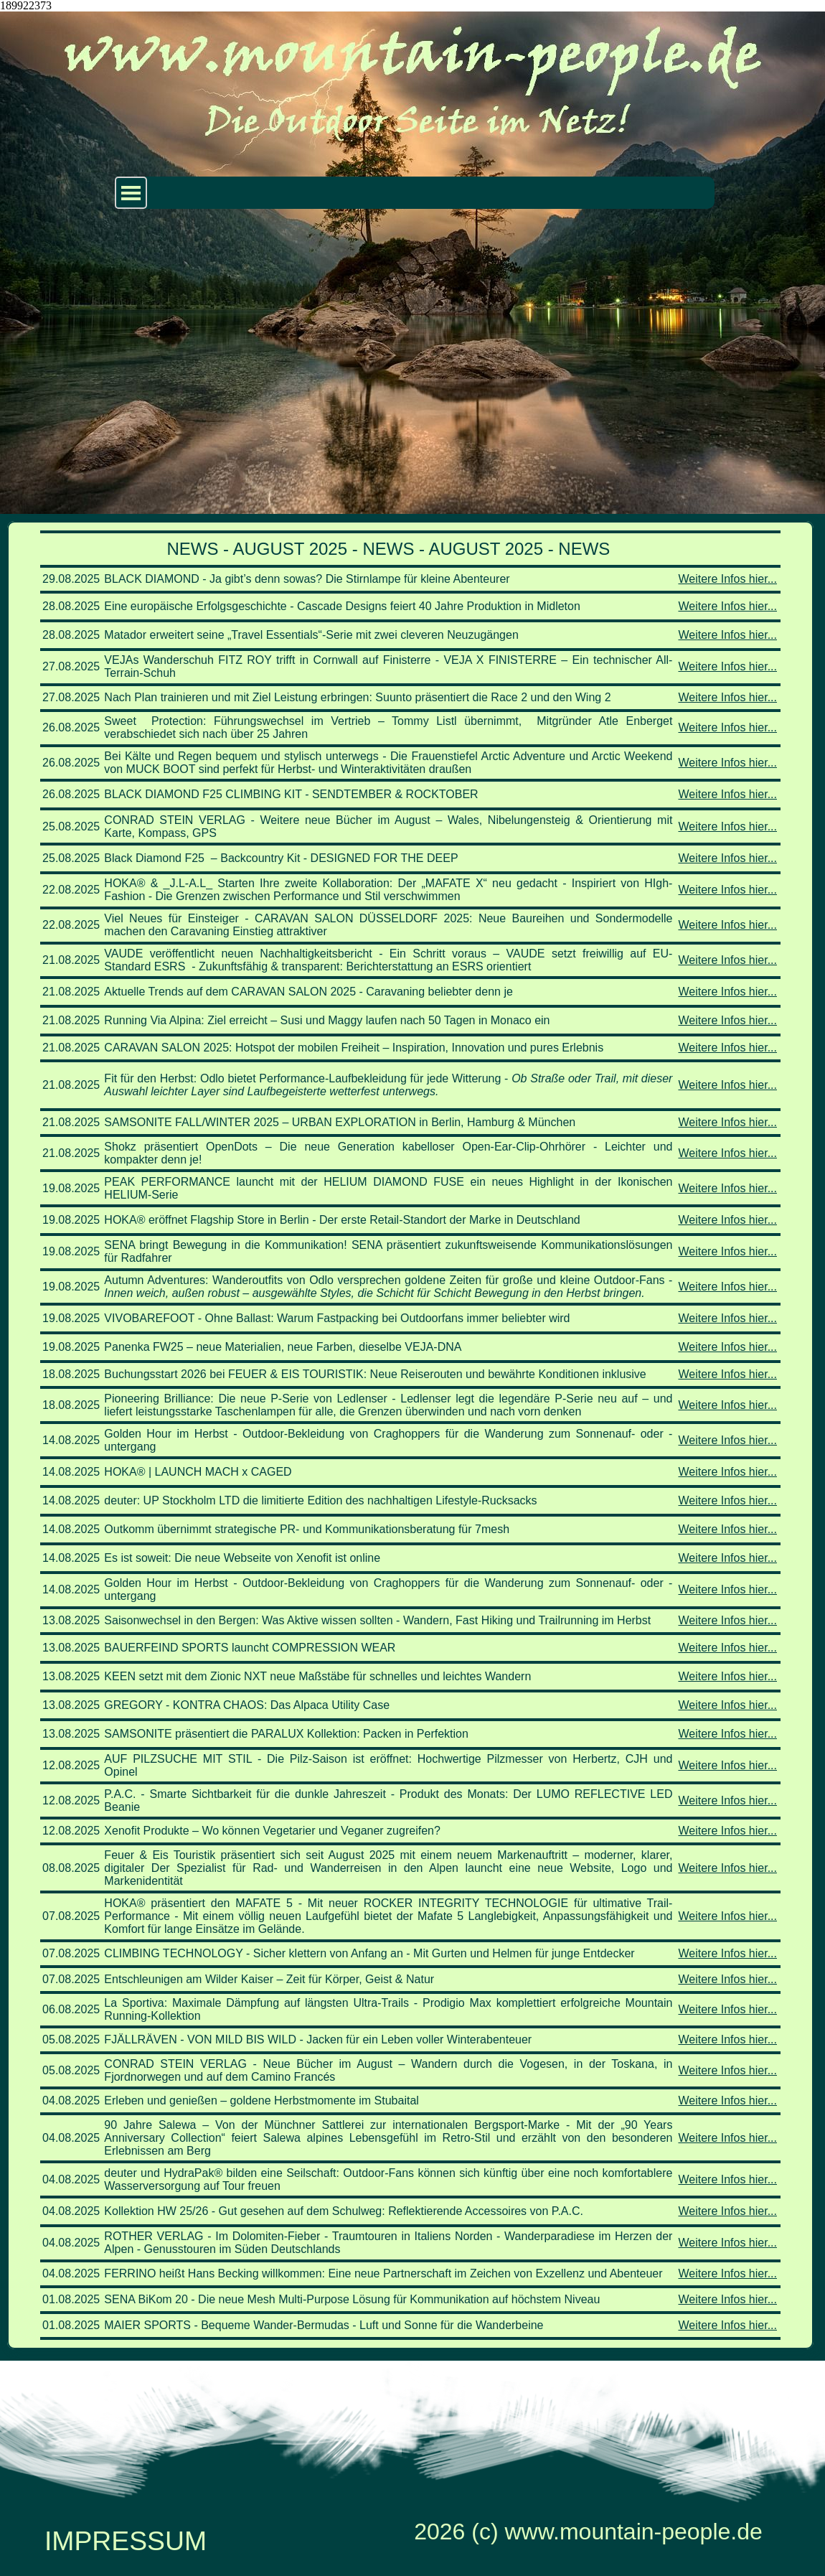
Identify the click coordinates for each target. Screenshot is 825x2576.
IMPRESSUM (125, 2541)
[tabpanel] (410, 1435)
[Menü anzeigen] (131, 193)
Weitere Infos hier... (727, 579)
